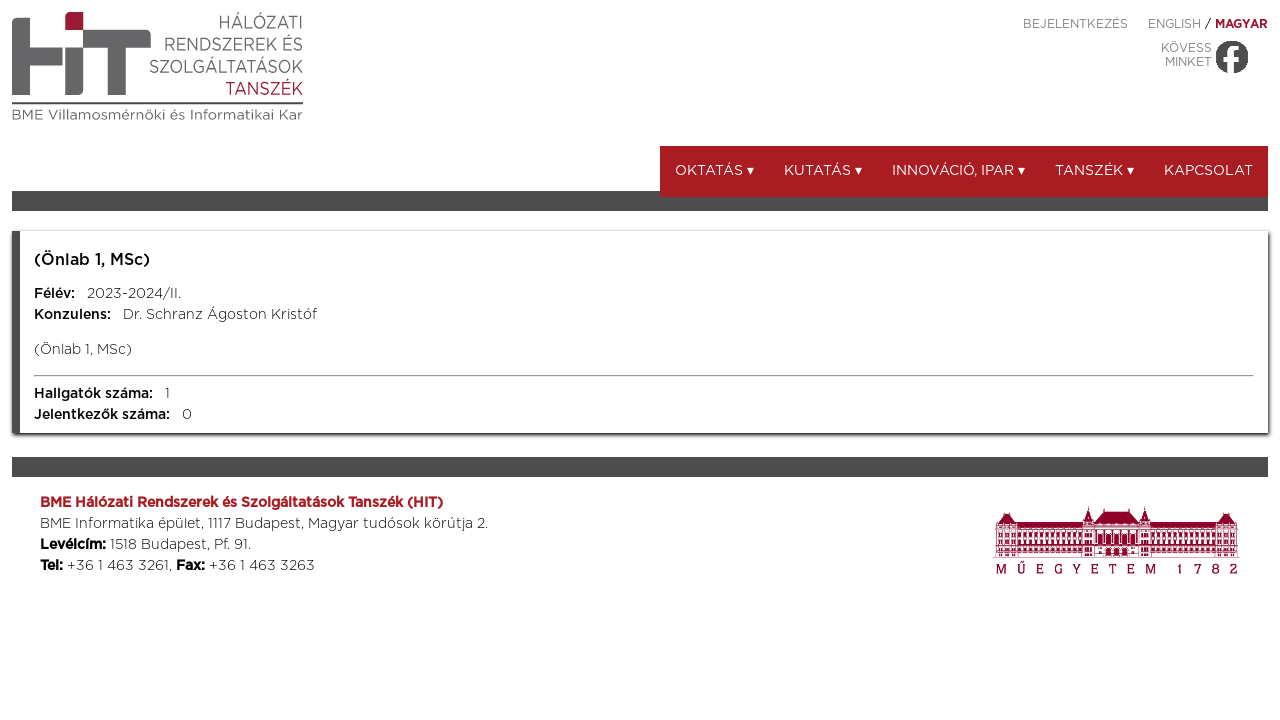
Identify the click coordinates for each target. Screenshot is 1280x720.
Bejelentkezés (1075, 24)
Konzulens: (72, 315)
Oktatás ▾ (714, 171)
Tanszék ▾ (1094, 171)
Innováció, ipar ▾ (958, 171)
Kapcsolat (1208, 171)
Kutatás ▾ (823, 171)
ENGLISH (1174, 24)
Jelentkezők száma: (102, 415)
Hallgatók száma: (93, 394)
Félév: (54, 294)
